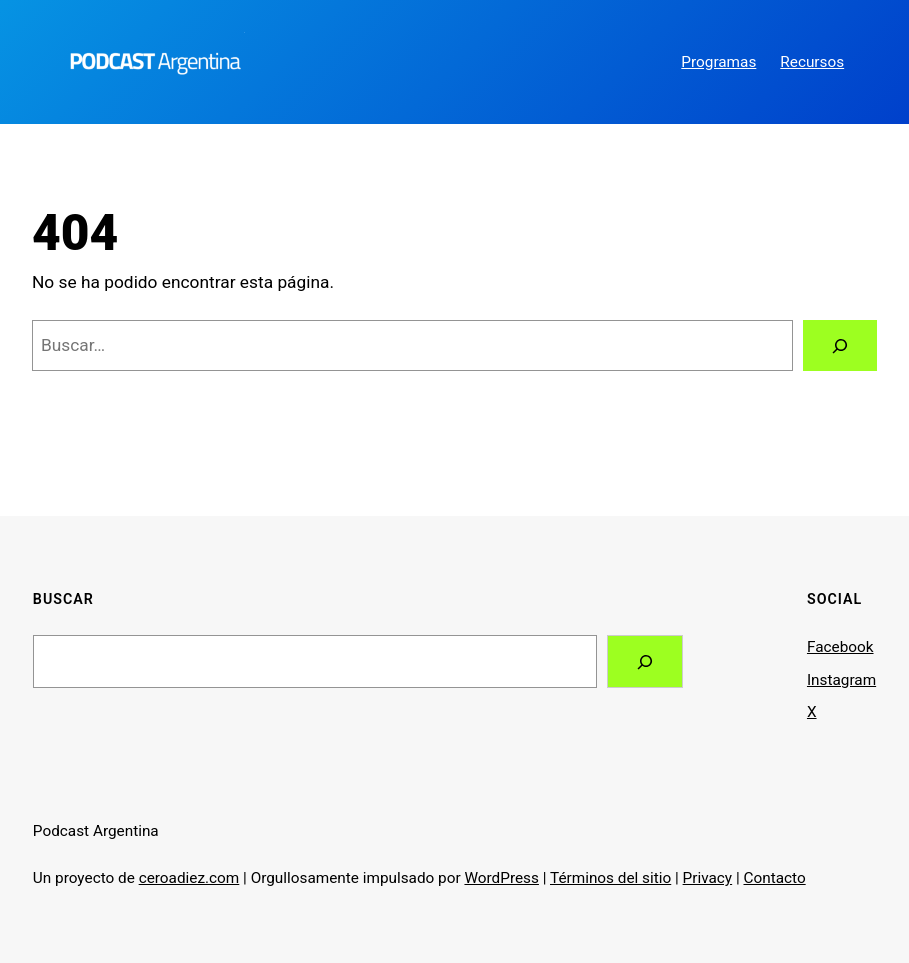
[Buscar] (840, 345)
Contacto (775, 878)
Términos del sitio (610, 878)
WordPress (501, 878)
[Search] (645, 661)
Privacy (708, 878)
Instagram (841, 680)
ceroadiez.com (189, 878)
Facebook (840, 647)
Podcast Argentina (96, 831)
